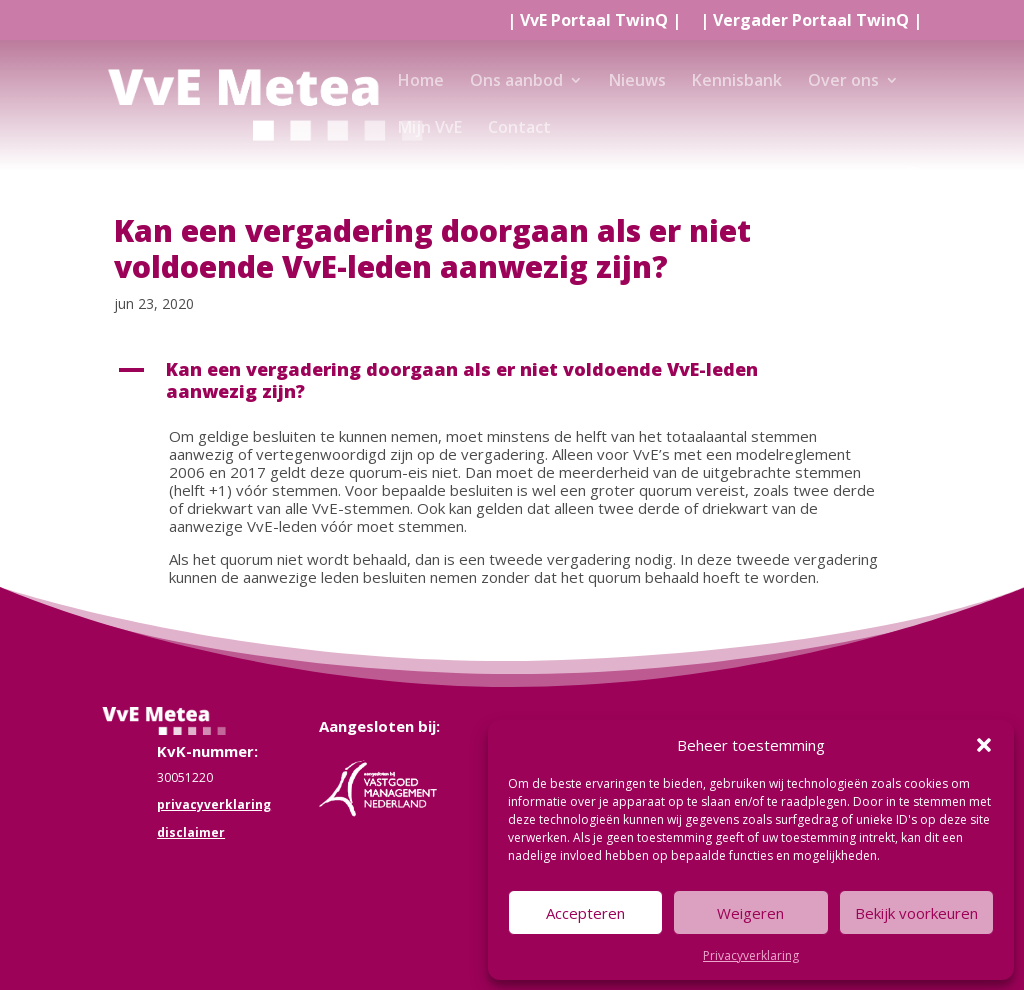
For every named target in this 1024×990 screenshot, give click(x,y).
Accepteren (585, 913)
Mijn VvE (430, 129)
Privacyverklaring (751, 955)
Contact (519, 129)
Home (421, 82)
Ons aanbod (516, 82)
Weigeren (750, 913)
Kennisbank (737, 82)
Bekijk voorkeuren (916, 913)
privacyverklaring (214, 804)
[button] (984, 745)
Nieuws (637, 82)
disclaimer (191, 832)
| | (594, 21)
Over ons (843, 82)
